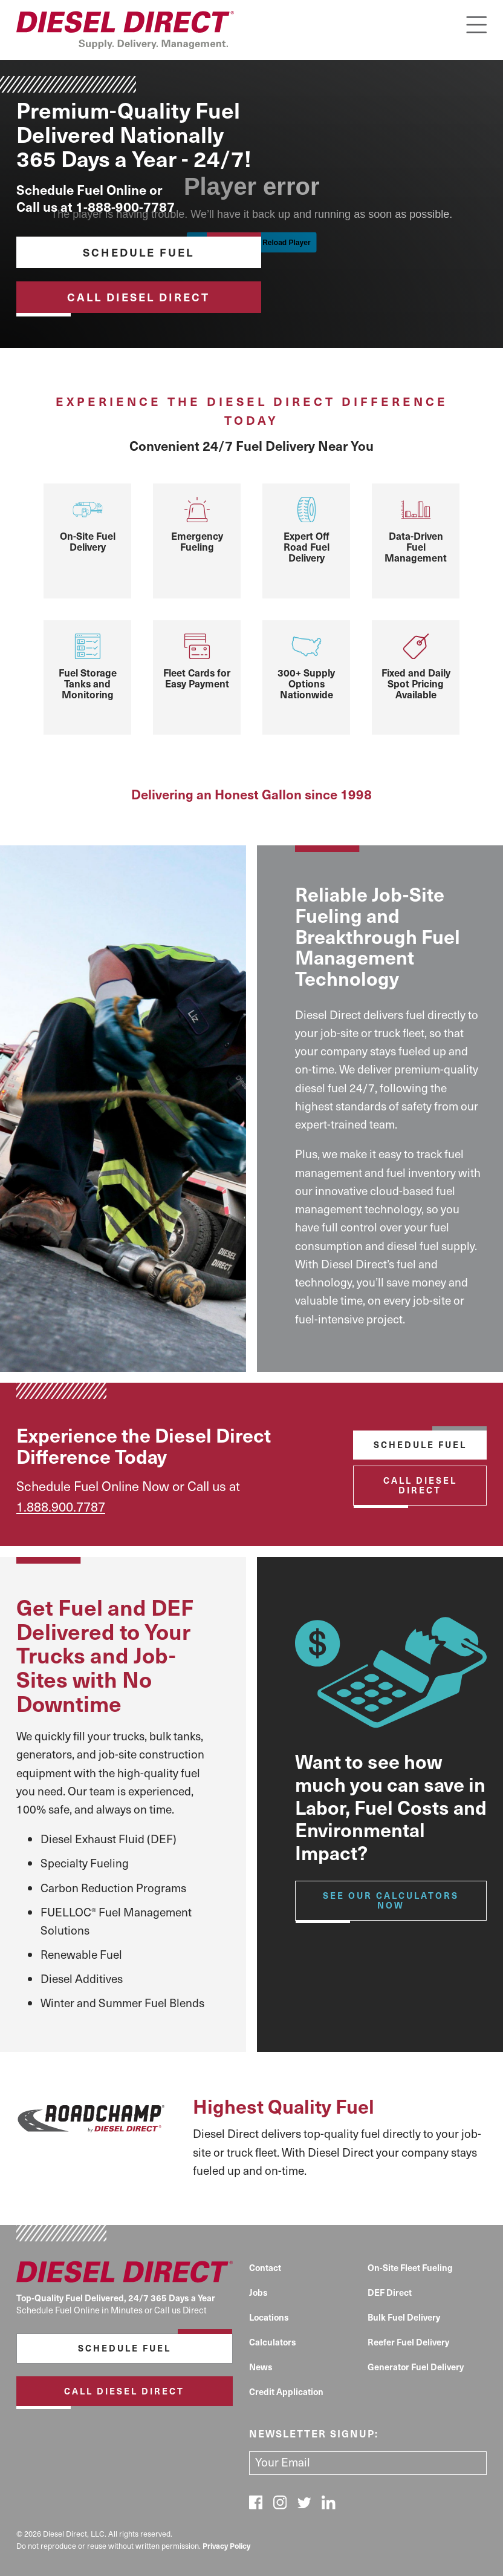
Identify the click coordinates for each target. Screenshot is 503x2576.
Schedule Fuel (138, 252)
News (261, 2367)
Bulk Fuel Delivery (404, 2317)
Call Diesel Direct (138, 296)
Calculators (272, 2342)
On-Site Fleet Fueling (410, 2267)
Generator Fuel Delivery (416, 2367)
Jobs (258, 2292)
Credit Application (286, 2391)
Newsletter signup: (313, 2433)
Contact (265, 2267)
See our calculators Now (391, 1900)
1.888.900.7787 (60, 1506)
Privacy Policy (226, 2545)
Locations (269, 2317)
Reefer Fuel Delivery (408, 2342)
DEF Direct (390, 2292)
